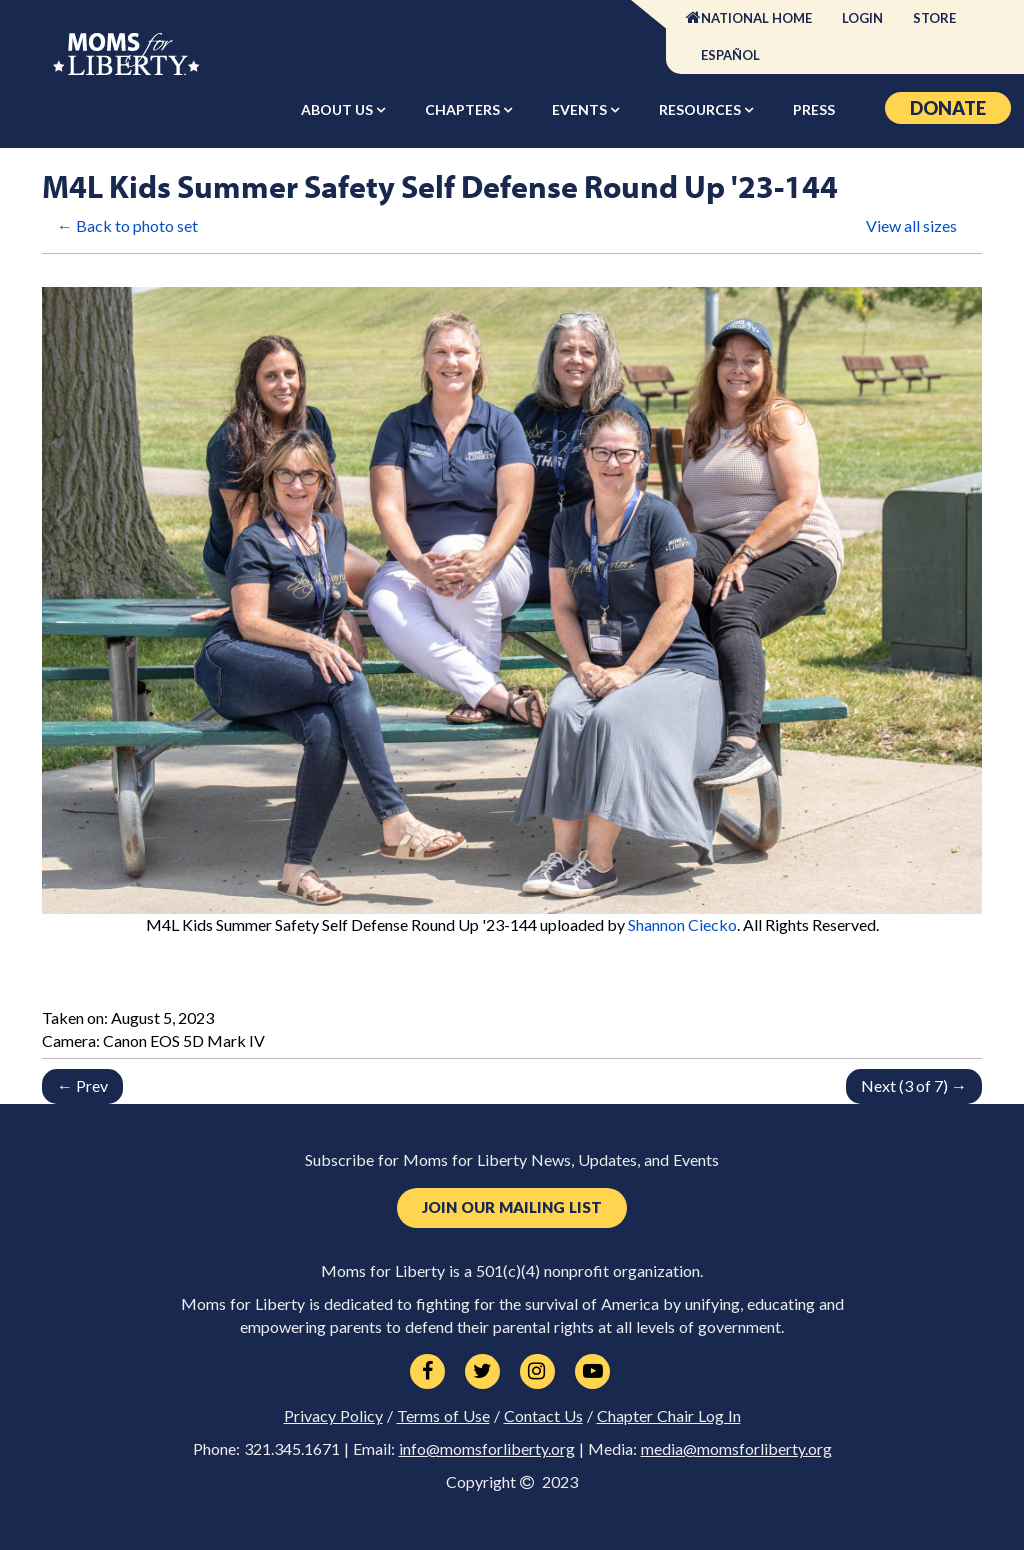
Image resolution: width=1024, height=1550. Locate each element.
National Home (756, 18)
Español (730, 55)
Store (934, 18)
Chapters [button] (464, 109)
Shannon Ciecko (682, 924)
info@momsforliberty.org (487, 1449)
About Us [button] (338, 109)
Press (814, 109)
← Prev (82, 1085)
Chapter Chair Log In (669, 1416)
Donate (948, 108)
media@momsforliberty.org (736, 1449)
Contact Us (543, 1416)
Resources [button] (701, 109)
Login (862, 18)
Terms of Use (443, 1416)
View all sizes (911, 225)
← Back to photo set (127, 225)
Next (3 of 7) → (914, 1085)
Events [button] (581, 109)
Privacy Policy (333, 1416)
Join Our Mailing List (512, 1207)
